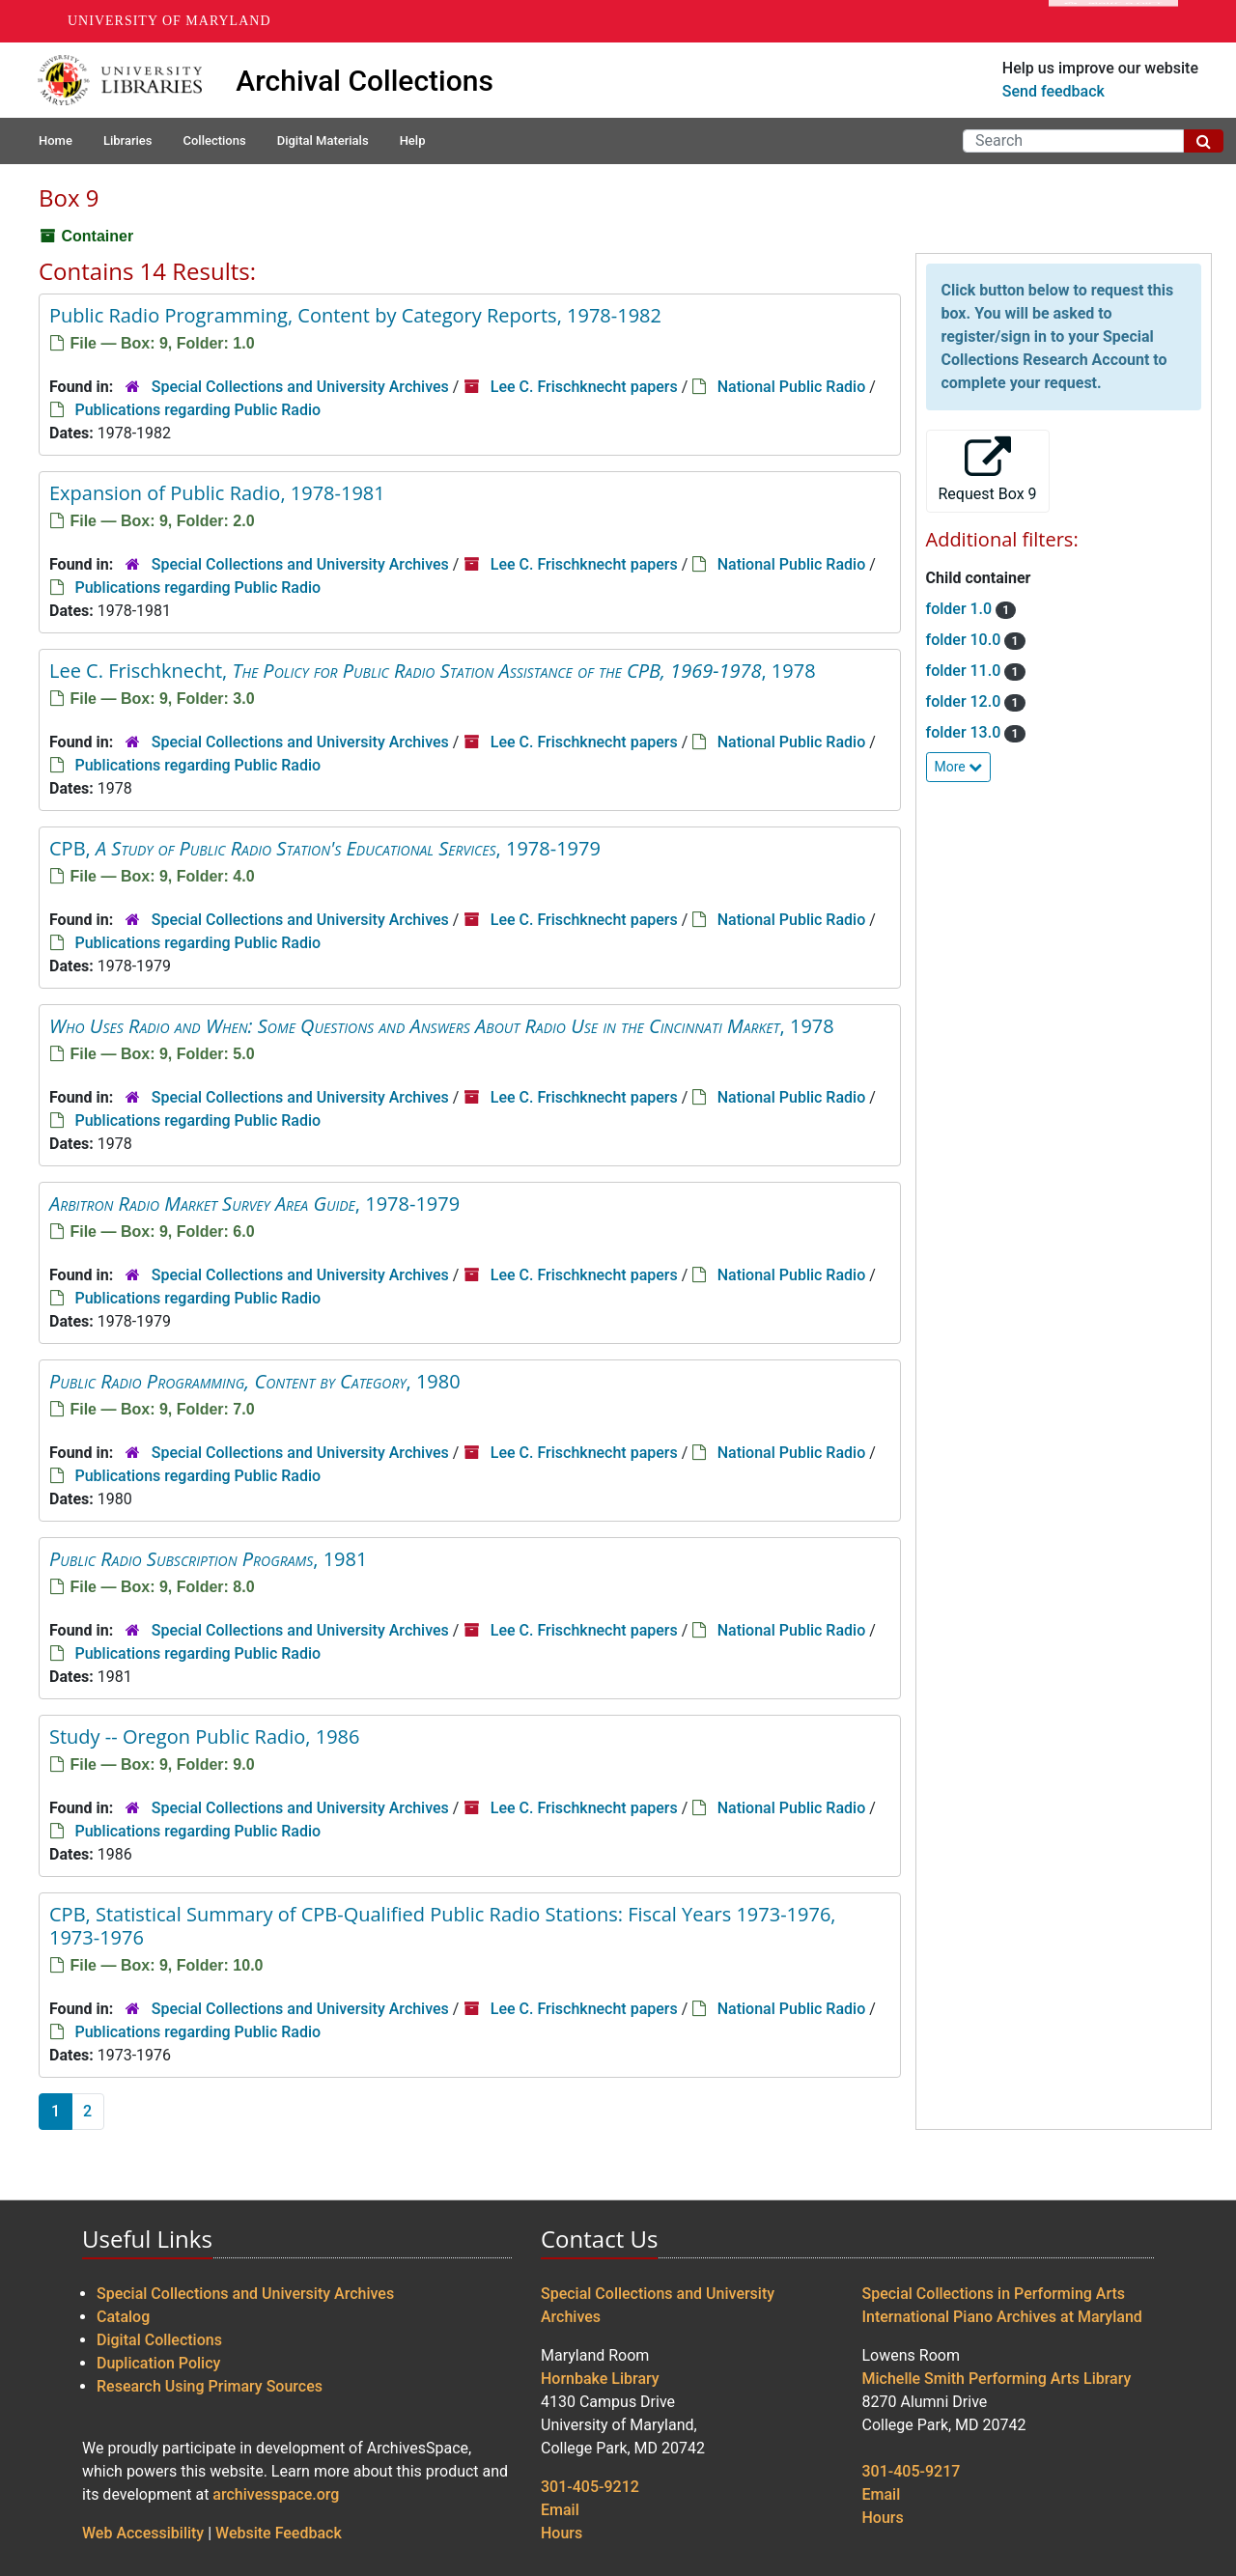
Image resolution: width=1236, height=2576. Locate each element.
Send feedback (1053, 91)
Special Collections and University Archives (300, 387)
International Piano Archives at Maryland (1002, 2317)
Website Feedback (278, 2533)
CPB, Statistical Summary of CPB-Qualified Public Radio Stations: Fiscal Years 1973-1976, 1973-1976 (442, 1925)
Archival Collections (364, 81)
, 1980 (255, 1381)
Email (560, 2510)
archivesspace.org (275, 2494)
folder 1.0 (961, 609)
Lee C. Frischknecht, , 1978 (432, 671)
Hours (561, 2533)
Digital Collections (159, 2340)
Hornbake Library (600, 2378)
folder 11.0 (965, 670)
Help (413, 140)
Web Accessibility (143, 2533)
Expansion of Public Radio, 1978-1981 (217, 493)
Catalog (123, 2317)
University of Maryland (169, 21)
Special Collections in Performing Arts (994, 2293)
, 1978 (441, 1026)
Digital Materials (323, 140)
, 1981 (208, 1559)
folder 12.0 (965, 701)
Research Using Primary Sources (210, 2386)
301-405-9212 (590, 2487)
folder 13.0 (965, 732)
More (959, 766)
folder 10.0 (965, 639)
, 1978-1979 (254, 1203)
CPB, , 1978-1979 (325, 848)
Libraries (128, 140)
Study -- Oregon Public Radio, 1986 (204, 1736)
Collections (214, 140)
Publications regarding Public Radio (197, 410)
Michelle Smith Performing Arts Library (997, 2378)
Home (55, 140)
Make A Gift (1113, 21)
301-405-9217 (911, 2471)
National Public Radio (791, 387)
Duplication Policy (158, 2363)
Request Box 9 (988, 469)
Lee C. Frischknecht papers (584, 387)
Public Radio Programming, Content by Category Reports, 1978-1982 (355, 315)
